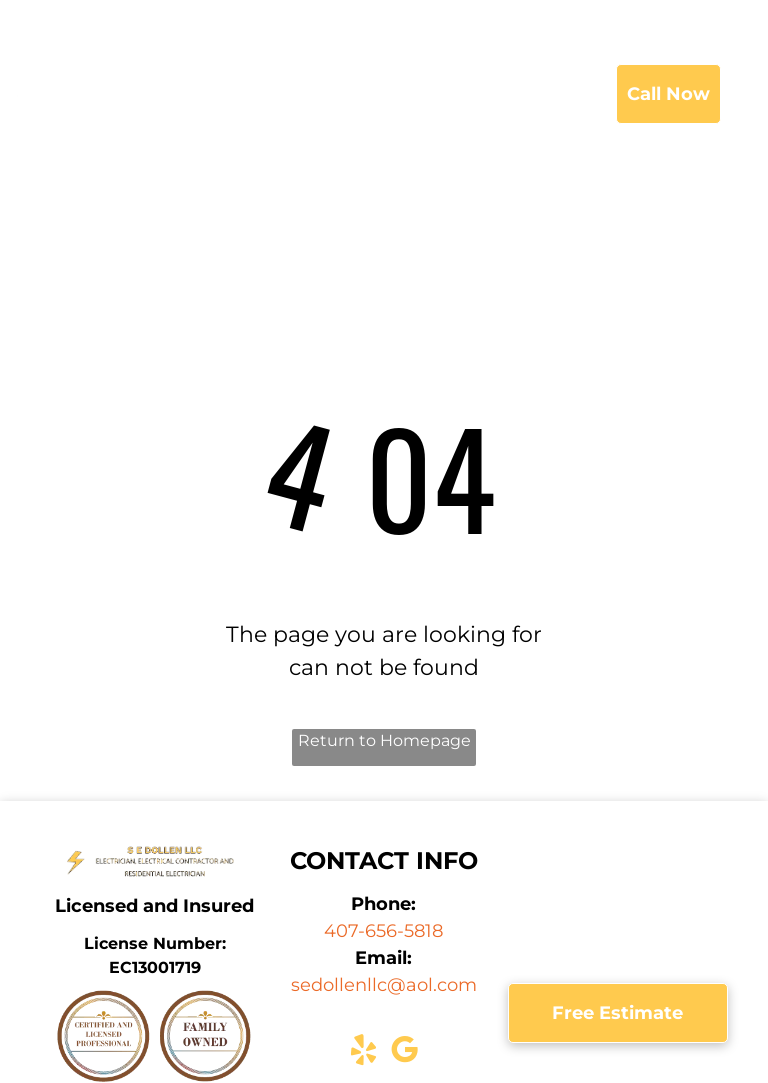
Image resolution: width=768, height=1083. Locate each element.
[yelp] (363, 1053)
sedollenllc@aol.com (384, 985)
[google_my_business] (404, 1053)
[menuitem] (281, 95)
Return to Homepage (384, 740)
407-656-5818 (383, 931)
